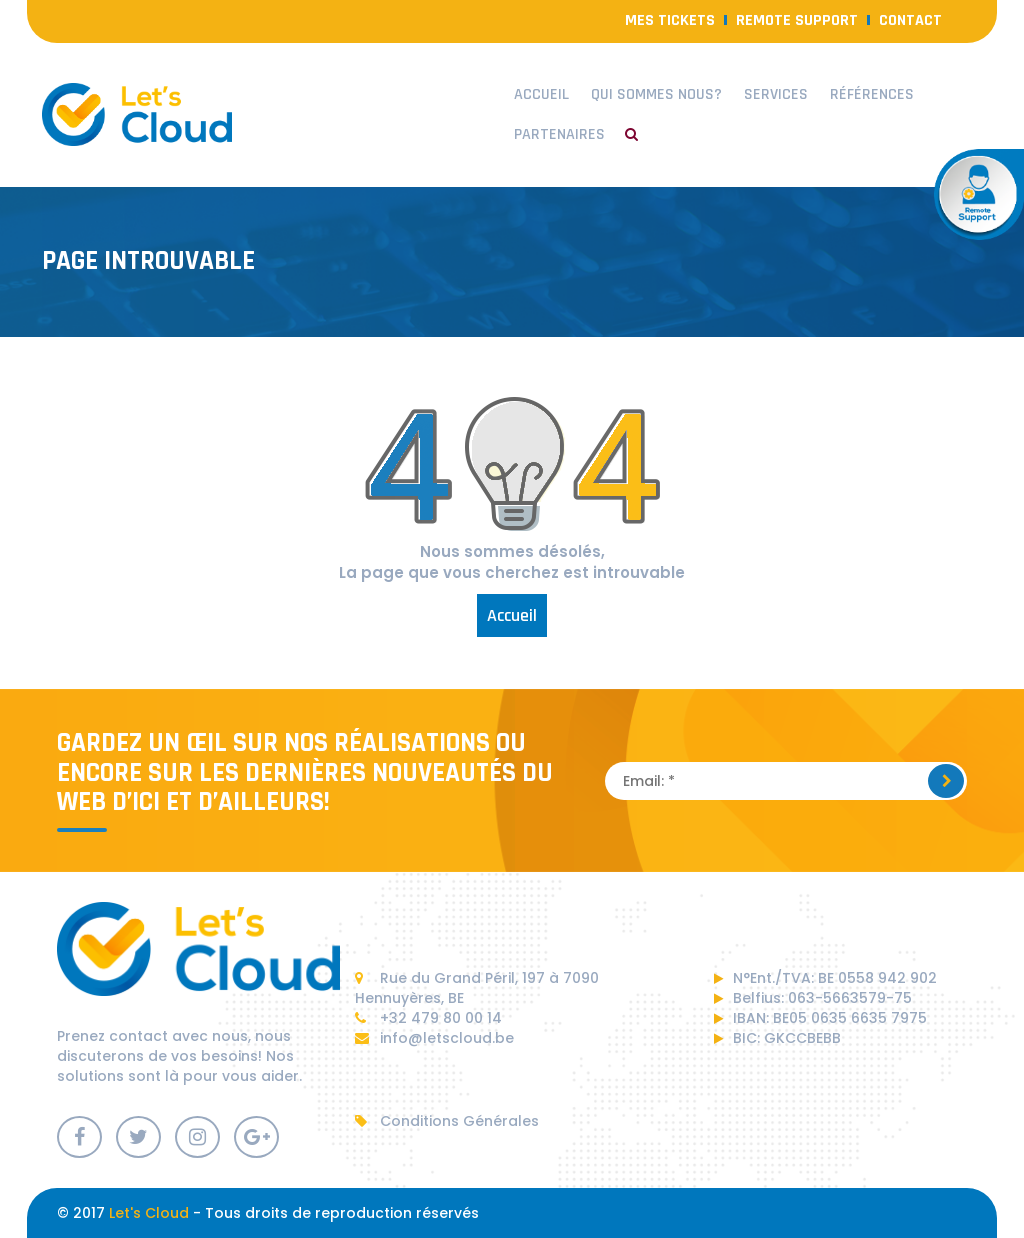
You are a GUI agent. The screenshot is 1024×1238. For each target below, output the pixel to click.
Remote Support (797, 20)
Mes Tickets (670, 20)
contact (910, 20)
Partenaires (559, 134)
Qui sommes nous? (656, 94)
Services (776, 94)
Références (872, 94)
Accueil (541, 94)
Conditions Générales (447, 1121)
